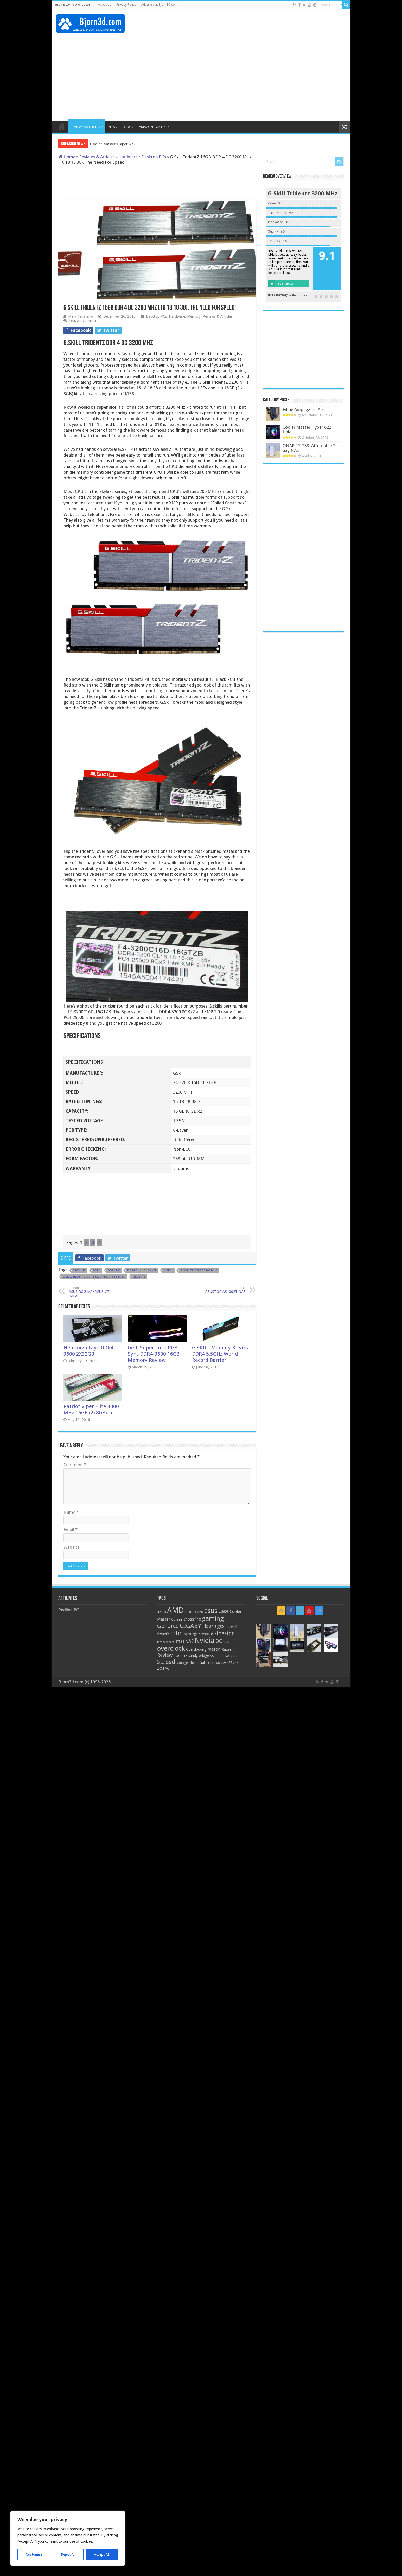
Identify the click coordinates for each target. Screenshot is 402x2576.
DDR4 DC (114, 1270)
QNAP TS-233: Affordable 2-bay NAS (310, 448)
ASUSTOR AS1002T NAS (219, 1290)
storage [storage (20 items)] (182, 1663)
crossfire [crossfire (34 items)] (192, 1619)
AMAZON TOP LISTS (154, 127)
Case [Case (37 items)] (223, 1611)
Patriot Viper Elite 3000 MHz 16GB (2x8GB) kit (91, 1409)
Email (70, 1529)
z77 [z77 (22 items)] (229, 1663)
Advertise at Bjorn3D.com (159, 5)
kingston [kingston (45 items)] (224, 1633)
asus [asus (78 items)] (210, 1610)
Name (71, 1512)
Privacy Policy (126, 5)
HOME (61, 126)
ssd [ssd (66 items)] (170, 1661)
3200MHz (79, 1270)
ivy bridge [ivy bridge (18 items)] (190, 1634)
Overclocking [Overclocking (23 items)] (196, 1649)
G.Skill (168, 1270)
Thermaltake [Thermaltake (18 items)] (198, 1663)
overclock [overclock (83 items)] (171, 1648)
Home (66, 156)
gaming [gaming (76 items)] (213, 1618)
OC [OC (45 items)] (218, 1641)
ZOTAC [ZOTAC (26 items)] (163, 1668)
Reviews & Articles (97, 156)
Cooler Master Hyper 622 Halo (307, 429)
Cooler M (98, 144)
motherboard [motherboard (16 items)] (166, 1642)
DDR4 (96, 1270)
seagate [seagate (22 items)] (231, 1656)
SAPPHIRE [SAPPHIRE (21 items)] (217, 1656)
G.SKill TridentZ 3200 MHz (198, 1270)
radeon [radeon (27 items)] (213, 1649)
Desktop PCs (153, 156)
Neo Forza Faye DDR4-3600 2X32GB (89, 1350)
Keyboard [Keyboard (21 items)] (206, 1634)
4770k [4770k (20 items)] (161, 1612)
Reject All (68, 2554)
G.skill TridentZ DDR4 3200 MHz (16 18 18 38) (94, 1276)
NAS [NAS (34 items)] (189, 1641)
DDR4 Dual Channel (141, 1270)
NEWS (113, 127)
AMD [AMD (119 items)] (175, 1610)
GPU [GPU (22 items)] (212, 1627)
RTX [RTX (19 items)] (184, 1656)
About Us (104, 5)
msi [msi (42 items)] (180, 1641)
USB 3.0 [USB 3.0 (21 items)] (214, 1663)
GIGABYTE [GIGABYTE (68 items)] (194, 1626)
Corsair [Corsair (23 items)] (176, 1619)
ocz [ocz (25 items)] (226, 1641)
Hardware (128, 156)
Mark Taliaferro (80, 316)
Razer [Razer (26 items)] (226, 1649)
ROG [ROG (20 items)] (177, 1656)
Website (71, 1547)
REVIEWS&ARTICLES (85, 127)
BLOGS (128, 127)
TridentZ (139, 1276)
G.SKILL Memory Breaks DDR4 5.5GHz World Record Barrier (220, 1353)
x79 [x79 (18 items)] (223, 1663)
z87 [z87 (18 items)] (235, 1663)
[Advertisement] (251, 25)
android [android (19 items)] (190, 1612)
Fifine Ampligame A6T (304, 409)
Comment (74, 1464)
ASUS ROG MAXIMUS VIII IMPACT (95, 1292)
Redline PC (68, 1609)
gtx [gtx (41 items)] (221, 1626)
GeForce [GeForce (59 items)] (168, 1626)
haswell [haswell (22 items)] (231, 1627)
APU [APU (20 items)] (200, 1612)
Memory (194, 316)
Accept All (102, 2554)
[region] (67, 2538)
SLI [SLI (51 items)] (161, 1662)
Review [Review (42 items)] (165, 1655)
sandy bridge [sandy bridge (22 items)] (198, 1656)
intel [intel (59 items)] (176, 1633)
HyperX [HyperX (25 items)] (163, 1633)
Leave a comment (84, 320)
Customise (34, 2554)
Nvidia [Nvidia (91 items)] (204, 1640)
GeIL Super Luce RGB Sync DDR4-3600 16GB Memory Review (154, 1353)
